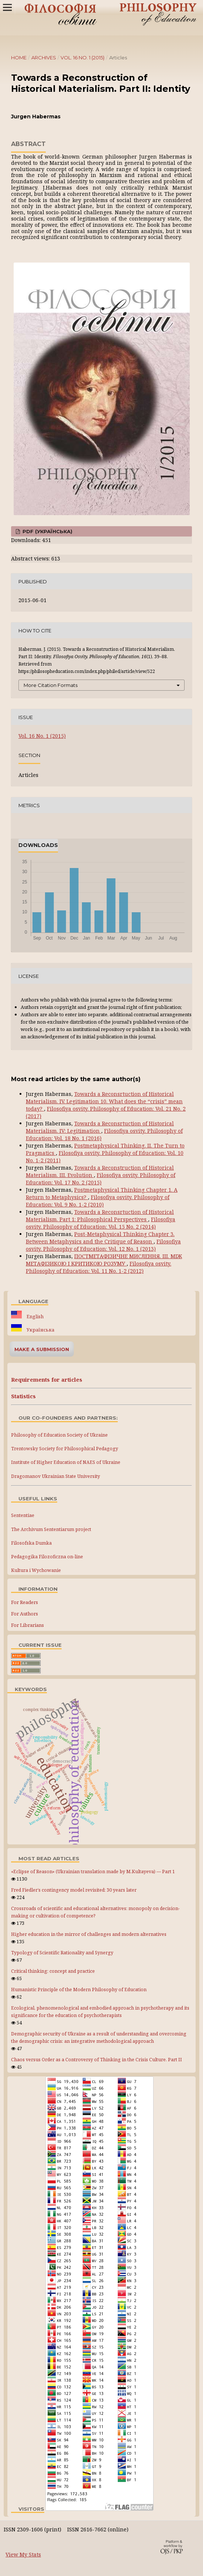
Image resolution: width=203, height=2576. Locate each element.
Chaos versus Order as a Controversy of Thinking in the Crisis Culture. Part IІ (96, 2059)
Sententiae (22, 1515)
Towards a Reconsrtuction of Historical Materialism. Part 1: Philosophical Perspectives (100, 1215)
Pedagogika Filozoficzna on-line (47, 1556)
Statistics (23, 1396)
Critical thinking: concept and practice (53, 1971)
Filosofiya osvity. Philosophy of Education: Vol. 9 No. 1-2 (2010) (97, 1201)
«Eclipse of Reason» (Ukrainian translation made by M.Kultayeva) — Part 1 (93, 1871)
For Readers (24, 1602)
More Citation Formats (51, 685)
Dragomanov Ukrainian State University (55, 1476)
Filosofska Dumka (31, 1543)
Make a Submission (41, 1349)
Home (19, 57)
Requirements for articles (46, 1379)
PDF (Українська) (46, 531)
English (34, 1316)
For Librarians (27, 1625)
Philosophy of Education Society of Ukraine (59, 1435)
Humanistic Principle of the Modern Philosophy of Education (79, 1989)
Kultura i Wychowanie (36, 1570)
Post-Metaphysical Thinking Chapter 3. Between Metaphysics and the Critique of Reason (100, 1237)
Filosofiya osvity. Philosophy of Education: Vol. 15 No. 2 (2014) (100, 1223)
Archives (43, 57)
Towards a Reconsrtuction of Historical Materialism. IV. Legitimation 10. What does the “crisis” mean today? (104, 1101)
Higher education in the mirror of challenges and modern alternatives (88, 1934)
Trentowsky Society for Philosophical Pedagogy (64, 1448)
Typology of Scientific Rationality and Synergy (62, 1953)
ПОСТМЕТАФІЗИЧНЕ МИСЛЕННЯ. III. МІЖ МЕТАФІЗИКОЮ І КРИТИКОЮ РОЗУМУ (104, 1260)
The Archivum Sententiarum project (51, 1529)
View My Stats (23, 2554)
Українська (39, 1330)
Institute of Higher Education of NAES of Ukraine (65, 1462)
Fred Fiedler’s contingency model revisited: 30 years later (74, 1890)
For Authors (24, 1613)
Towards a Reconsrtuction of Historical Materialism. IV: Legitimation (100, 1127)
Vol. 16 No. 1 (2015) (82, 57)
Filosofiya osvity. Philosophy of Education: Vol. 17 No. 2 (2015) (100, 1178)
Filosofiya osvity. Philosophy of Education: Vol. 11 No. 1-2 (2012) (98, 1267)
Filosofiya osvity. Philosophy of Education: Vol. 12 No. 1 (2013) (103, 1245)
